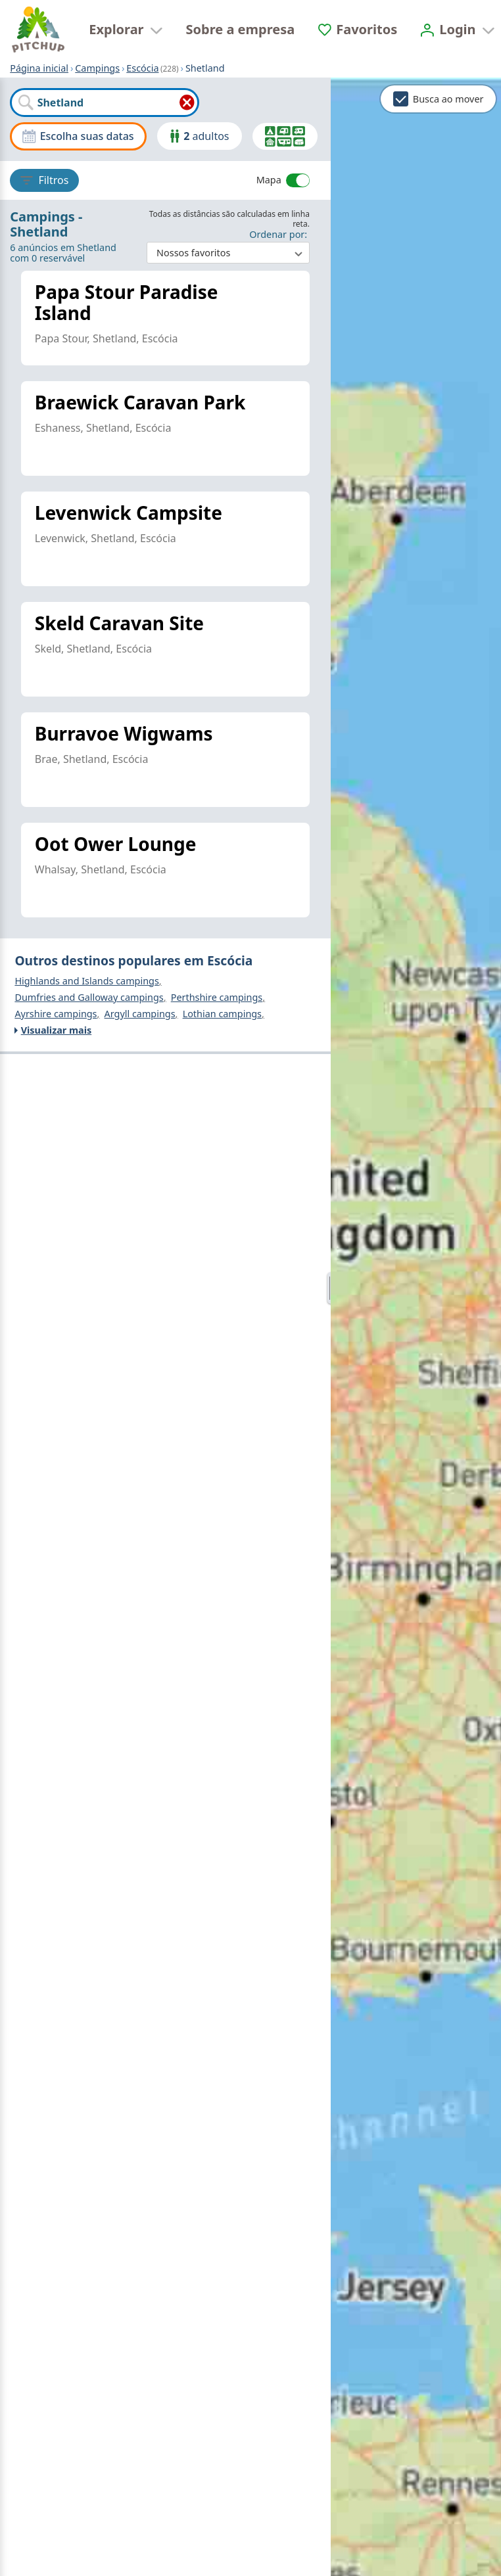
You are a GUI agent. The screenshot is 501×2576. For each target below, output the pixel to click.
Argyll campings (140, 1015)
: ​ (228, 246)
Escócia (142, 68)
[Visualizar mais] (165, 1031)
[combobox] (104, 102)
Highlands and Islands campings (86, 981)
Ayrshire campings (55, 1015)
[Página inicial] (38, 29)
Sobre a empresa (240, 29)
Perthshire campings (217, 997)
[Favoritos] (357, 29)
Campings (97, 68)
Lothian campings (222, 1015)
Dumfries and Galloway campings (88, 997)
